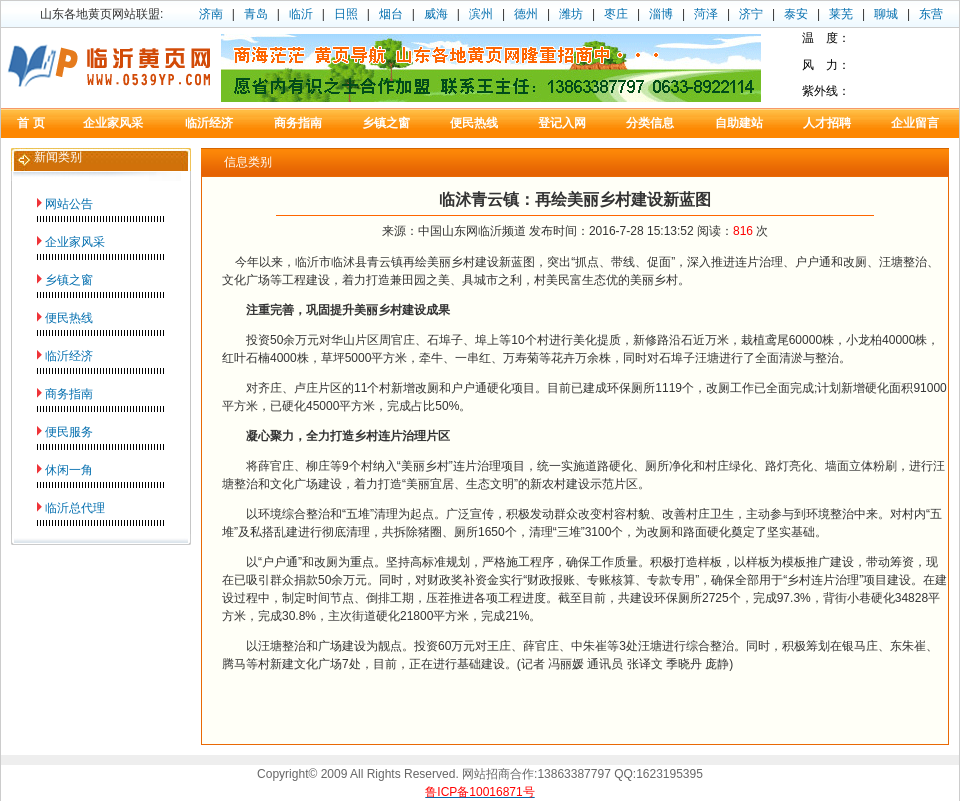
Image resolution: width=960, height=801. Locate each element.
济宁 (751, 14)
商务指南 (69, 394)
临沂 (301, 14)
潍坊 (571, 14)
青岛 (256, 14)
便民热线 (69, 318)
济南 (211, 14)
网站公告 (69, 204)
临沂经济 (69, 356)
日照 (346, 14)
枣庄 (616, 14)
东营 (931, 14)
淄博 (661, 14)
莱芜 (841, 14)
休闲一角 (69, 470)
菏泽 (706, 14)
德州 (526, 14)
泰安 (796, 14)
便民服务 (69, 432)
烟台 (391, 14)
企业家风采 (75, 242)
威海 (436, 14)
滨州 (481, 14)
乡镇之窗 (69, 280)
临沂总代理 (75, 508)
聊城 (886, 14)
